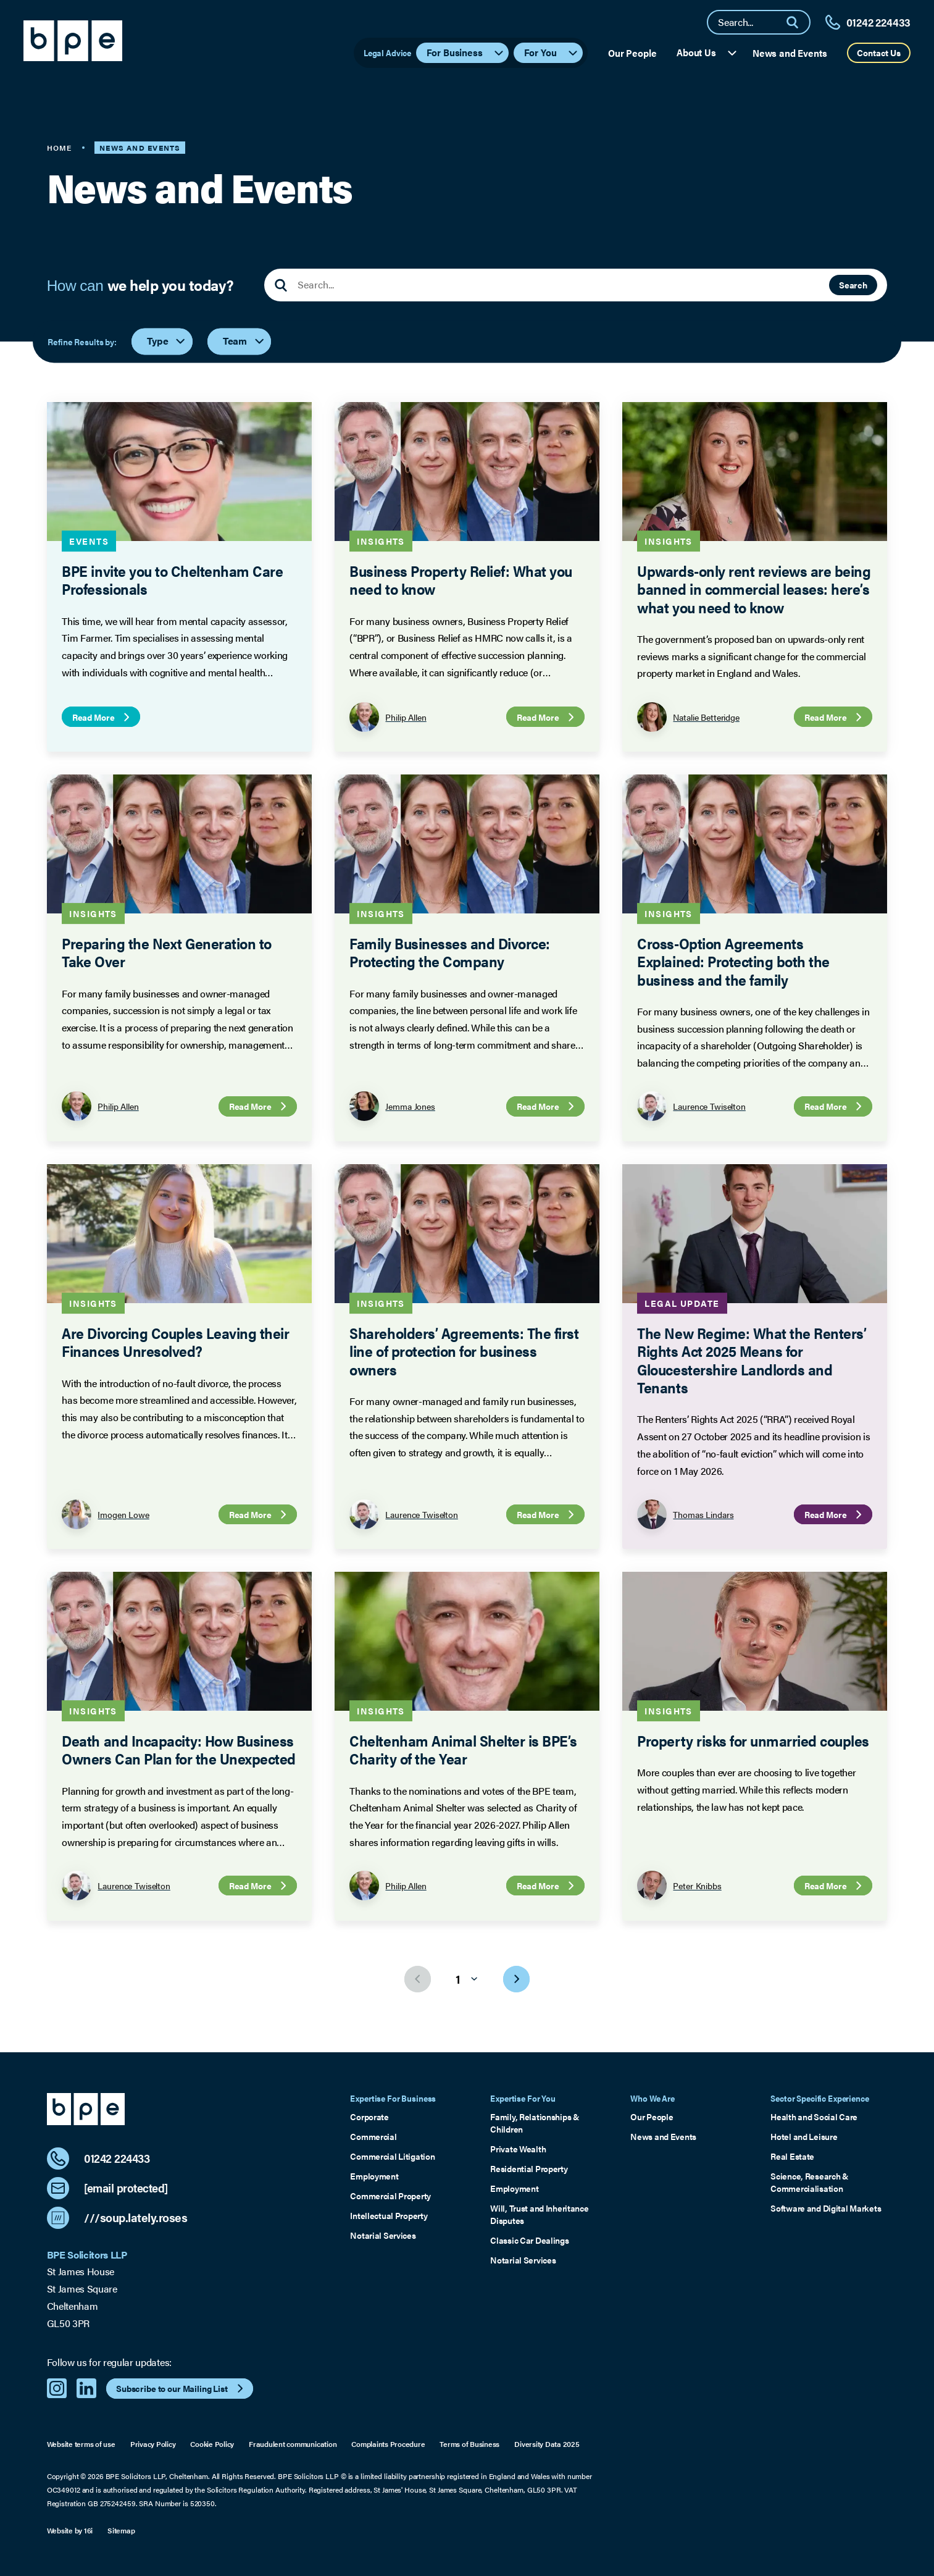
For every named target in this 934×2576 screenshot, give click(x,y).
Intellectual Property (388, 2215)
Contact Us (879, 52)
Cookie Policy (212, 2444)
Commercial (373, 2136)
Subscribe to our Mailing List (181, 2388)
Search (853, 285)
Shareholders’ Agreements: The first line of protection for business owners (463, 1351)
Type (167, 341)
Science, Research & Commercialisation (809, 2182)
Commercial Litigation (392, 2156)
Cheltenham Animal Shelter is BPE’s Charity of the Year (463, 1749)
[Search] (797, 22)
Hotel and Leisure (803, 2136)
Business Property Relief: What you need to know (460, 579)
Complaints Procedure (388, 2444)
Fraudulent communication (292, 2444)
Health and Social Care (813, 2117)
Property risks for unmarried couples (753, 1740)
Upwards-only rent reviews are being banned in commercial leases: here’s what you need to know (753, 589)
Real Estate (792, 2156)
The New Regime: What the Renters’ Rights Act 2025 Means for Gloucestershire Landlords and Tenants (751, 1360)
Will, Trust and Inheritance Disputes (539, 2214)
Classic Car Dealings (529, 2240)
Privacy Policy (153, 2444)
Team (244, 341)
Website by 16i (70, 2530)
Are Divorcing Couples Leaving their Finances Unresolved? (175, 1341)
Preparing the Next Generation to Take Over (166, 951)
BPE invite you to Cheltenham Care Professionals (172, 579)
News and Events (790, 53)
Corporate (369, 2117)
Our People (632, 53)
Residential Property (528, 2169)
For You (551, 52)
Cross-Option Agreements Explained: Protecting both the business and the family (733, 961)
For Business (466, 52)
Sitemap (121, 2530)
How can (140, 285)
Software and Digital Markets (825, 2208)
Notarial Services (382, 2235)
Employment (374, 2176)
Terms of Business (469, 2444)
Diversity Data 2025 (546, 2444)
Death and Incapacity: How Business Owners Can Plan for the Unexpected (178, 1749)
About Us (707, 52)
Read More (102, 717)
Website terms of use (81, 2444)
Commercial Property (390, 2196)
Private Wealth (518, 2149)
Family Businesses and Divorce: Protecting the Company (449, 951)
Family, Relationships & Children (534, 2123)
